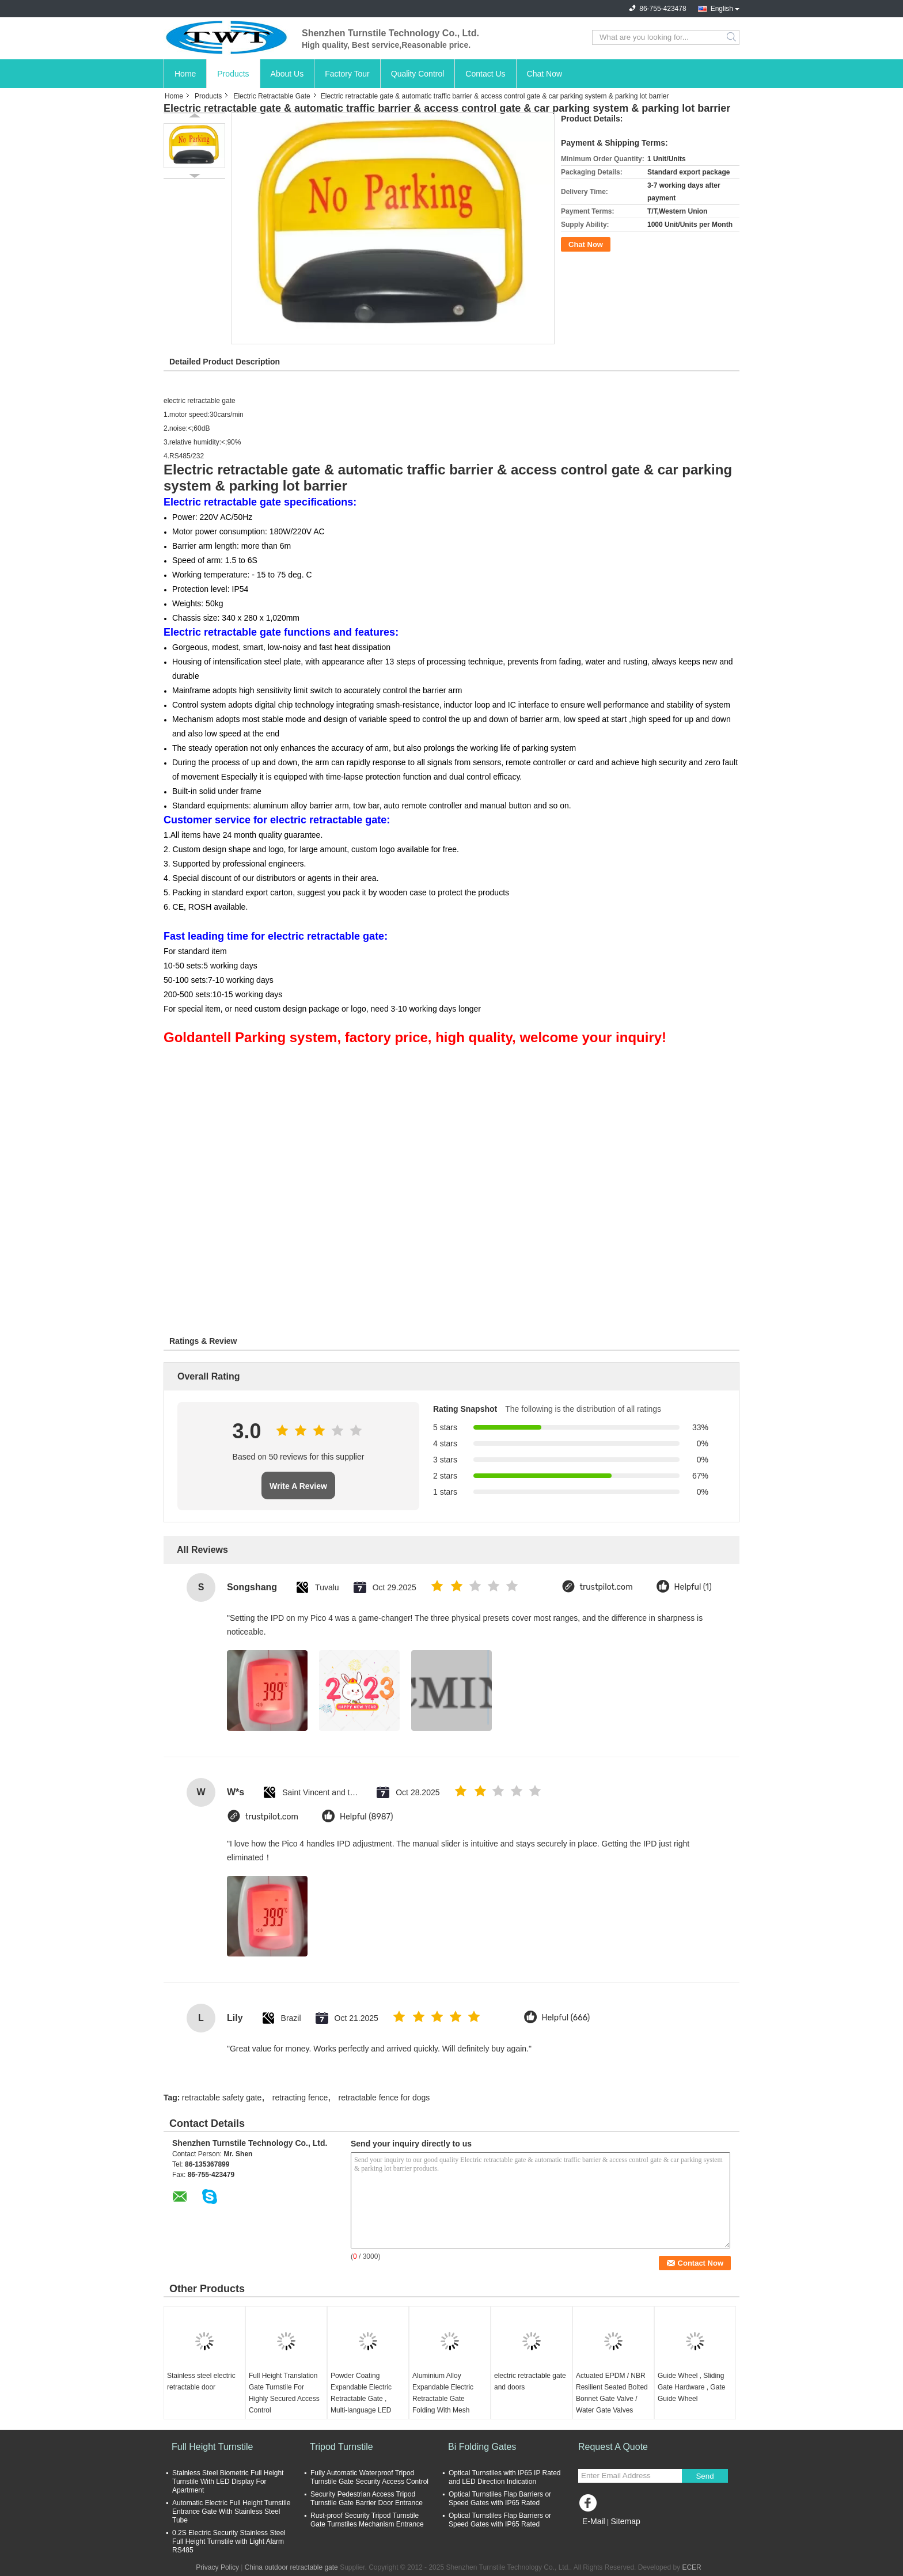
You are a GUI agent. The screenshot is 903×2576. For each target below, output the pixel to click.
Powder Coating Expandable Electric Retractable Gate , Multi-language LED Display (361, 2399)
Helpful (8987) (366, 1817)
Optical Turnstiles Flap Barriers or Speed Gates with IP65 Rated (500, 2498)
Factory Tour (347, 73)
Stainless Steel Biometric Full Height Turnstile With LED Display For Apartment (227, 2481)
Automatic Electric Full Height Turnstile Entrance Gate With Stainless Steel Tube (231, 2511)
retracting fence (300, 2097)
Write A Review (298, 1486)
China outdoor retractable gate (291, 2567)
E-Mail (593, 2521)
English (722, 9)
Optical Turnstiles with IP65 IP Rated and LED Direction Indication (505, 2477)
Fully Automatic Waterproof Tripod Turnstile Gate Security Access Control (369, 2477)
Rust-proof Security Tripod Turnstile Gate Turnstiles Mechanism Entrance (367, 2520)
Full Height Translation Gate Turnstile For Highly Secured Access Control (284, 2393)
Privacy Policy (217, 2567)
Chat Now (544, 73)
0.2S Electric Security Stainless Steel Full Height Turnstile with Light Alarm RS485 (229, 2541)
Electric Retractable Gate (271, 96)
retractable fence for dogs (384, 2097)
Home (185, 73)
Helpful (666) (566, 2018)
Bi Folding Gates (482, 2447)
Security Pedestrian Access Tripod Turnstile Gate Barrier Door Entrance (366, 2498)
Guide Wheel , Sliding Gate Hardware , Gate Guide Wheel (691, 2387)
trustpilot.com (606, 1587)
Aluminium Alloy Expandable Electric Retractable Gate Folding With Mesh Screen (442, 2399)
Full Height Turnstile (212, 2447)
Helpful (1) (693, 1587)
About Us (287, 73)
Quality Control (418, 73)
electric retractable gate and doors (530, 2381)
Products (233, 73)
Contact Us (485, 73)
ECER (691, 2567)
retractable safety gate (222, 2097)
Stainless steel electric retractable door (201, 2381)
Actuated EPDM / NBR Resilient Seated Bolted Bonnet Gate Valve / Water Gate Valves (612, 2393)
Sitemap (625, 2521)
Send (705, 2476)
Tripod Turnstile (341, 2447)
